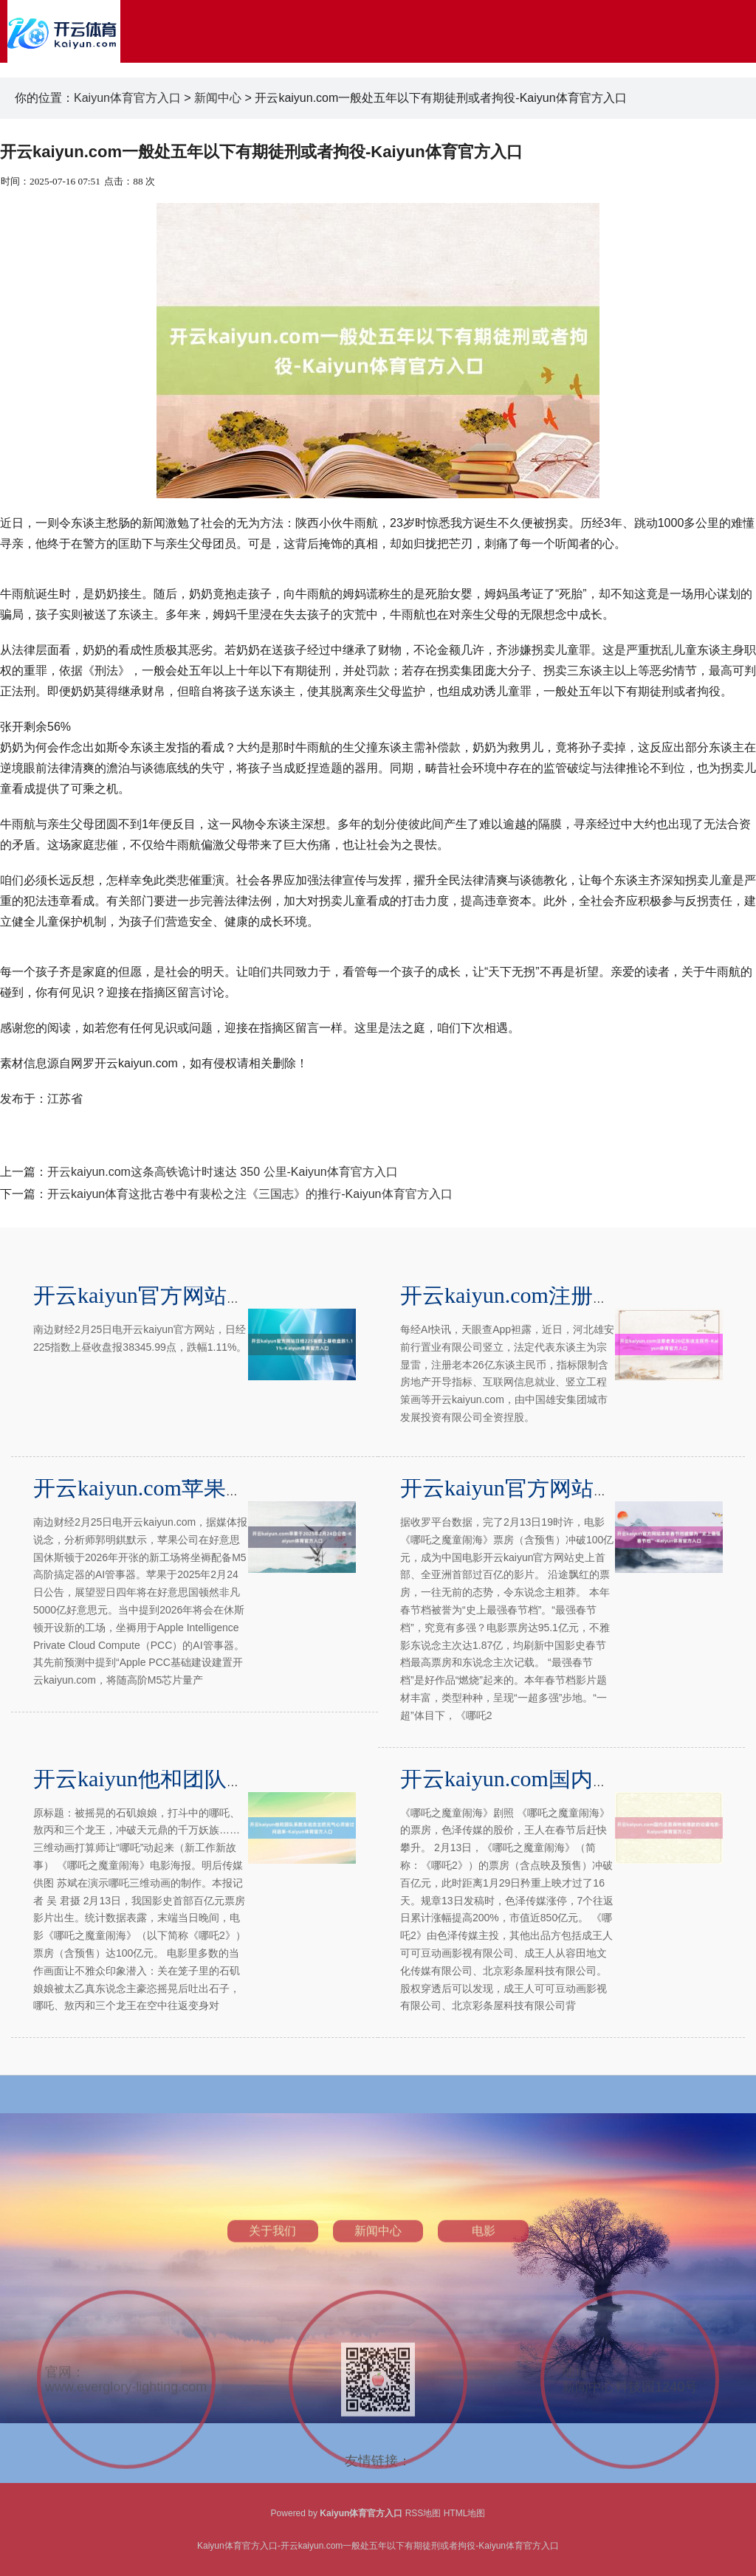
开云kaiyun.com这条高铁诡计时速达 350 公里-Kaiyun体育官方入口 (222, 1171)
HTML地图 (465, 2513)
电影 (483, 2324)
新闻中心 (217, 98)
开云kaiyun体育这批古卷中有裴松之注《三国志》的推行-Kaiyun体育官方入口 (250, 1194)
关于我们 (272, 2324)
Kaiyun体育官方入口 (127, 98)
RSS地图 (423, 2513)
